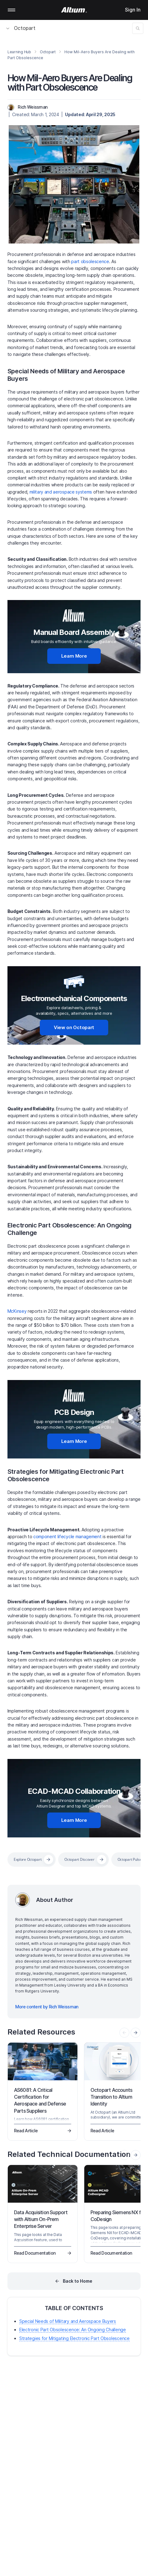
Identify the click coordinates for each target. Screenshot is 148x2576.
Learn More (74, 656)
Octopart (20, 28)
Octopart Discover (79, 1859)
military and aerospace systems (61, 491)
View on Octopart (74, 1027)
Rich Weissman (32, 107)
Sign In (133, 10)
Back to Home (77, 2281)
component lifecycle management (67, 1536)
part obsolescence (90, 261)
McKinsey (16, 1311)
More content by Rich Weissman (46, 2006)
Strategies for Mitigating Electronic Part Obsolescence (74, 2338)
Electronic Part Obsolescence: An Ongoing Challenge (72, 2329)
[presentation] (136, 2033)
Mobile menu (11, 10)
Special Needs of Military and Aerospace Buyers (67, 2321)
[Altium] (74, 10)
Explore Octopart (28, 1859)
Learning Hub (19, 52)
